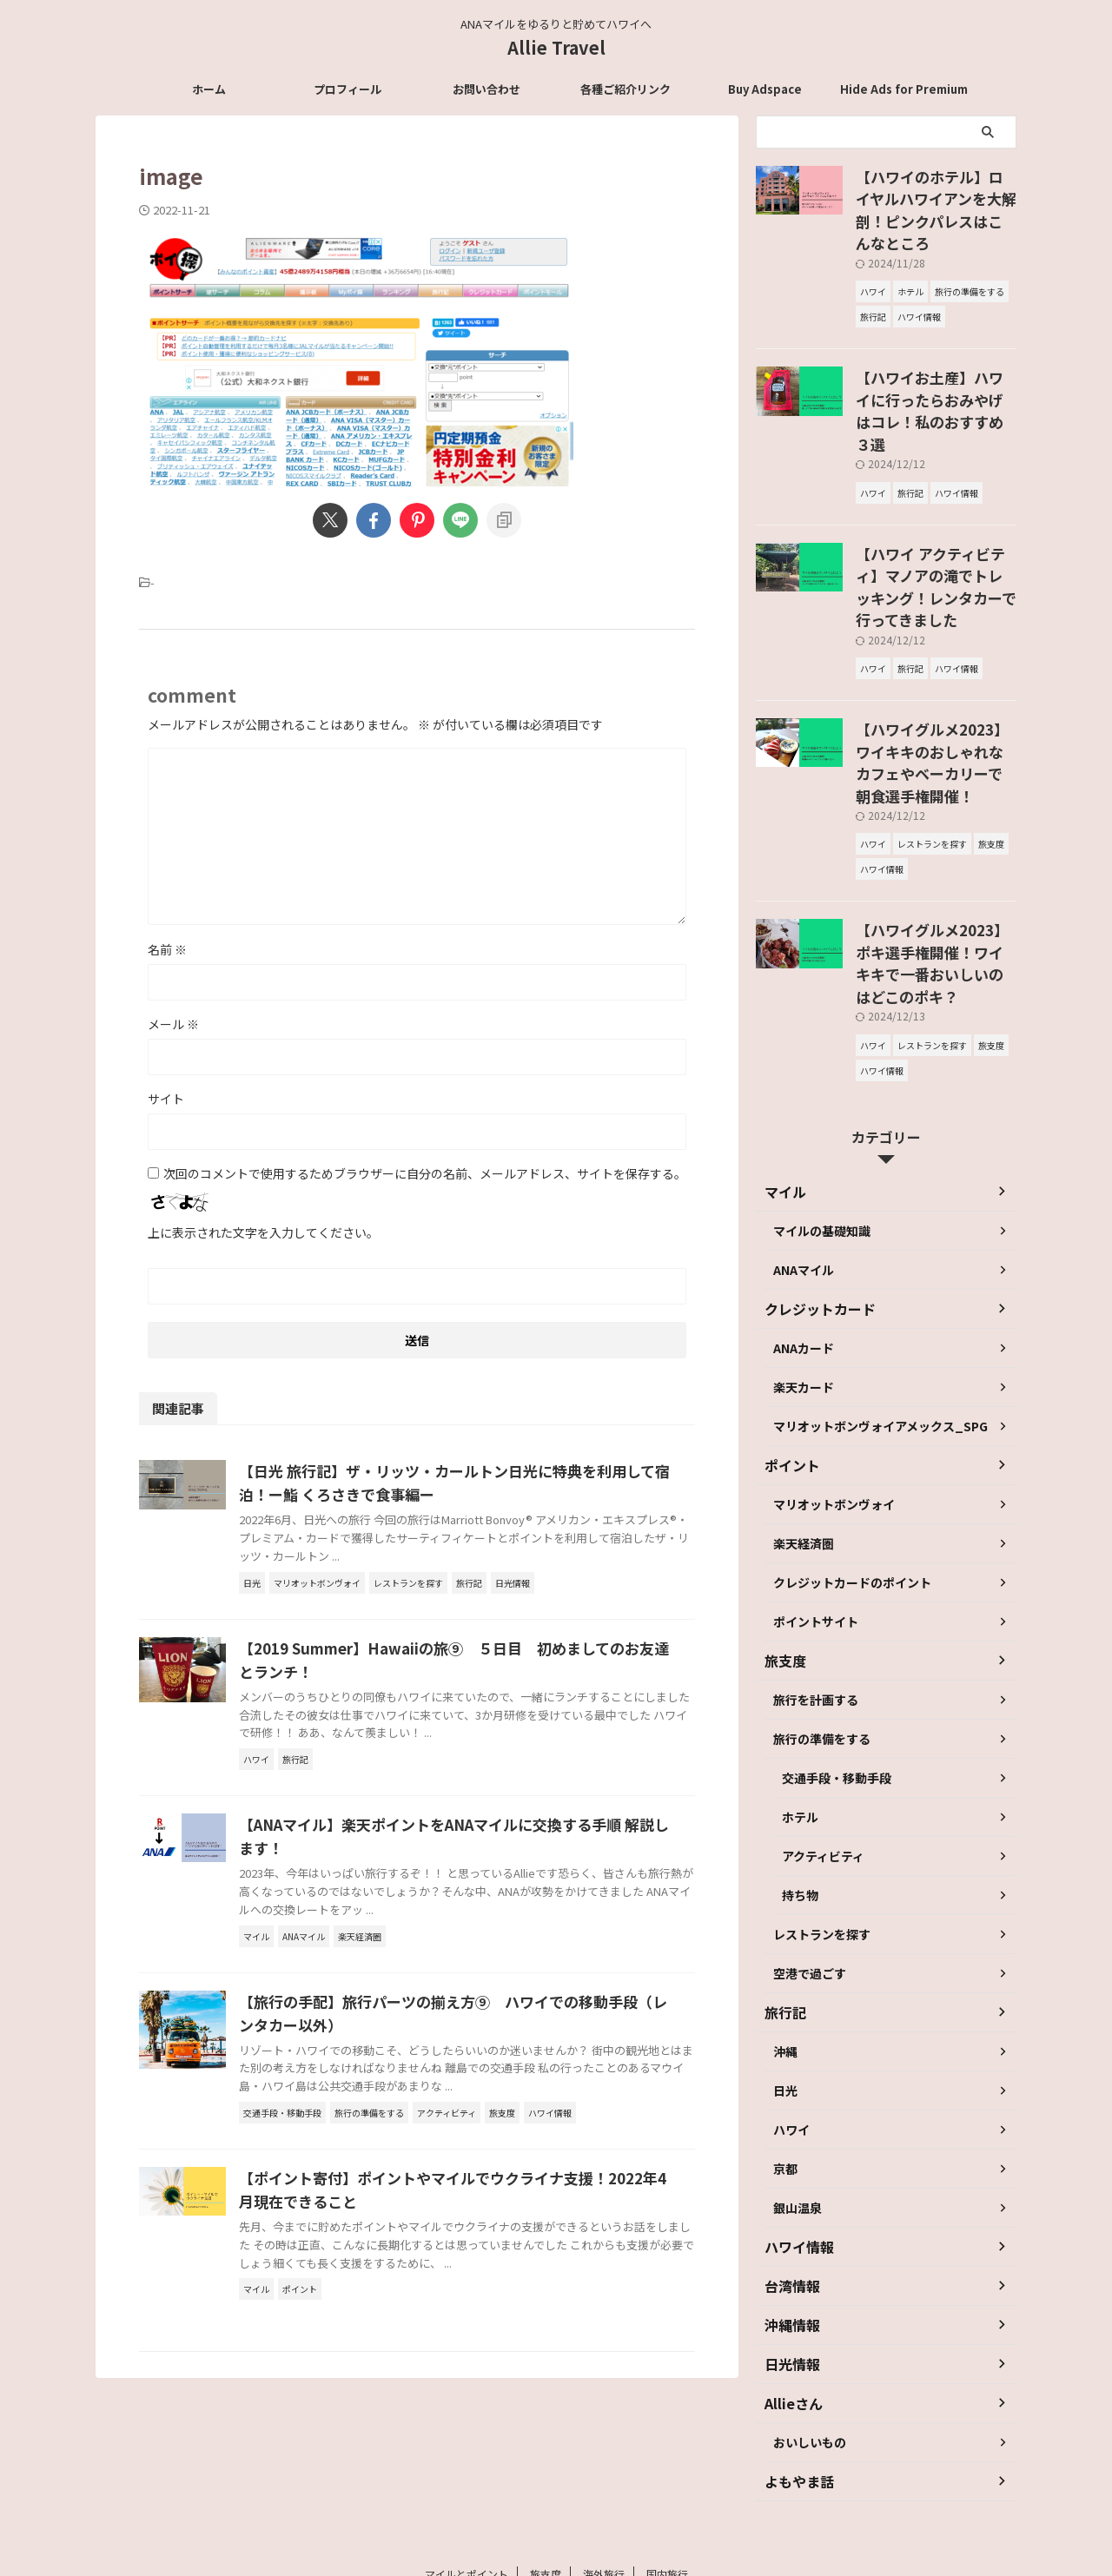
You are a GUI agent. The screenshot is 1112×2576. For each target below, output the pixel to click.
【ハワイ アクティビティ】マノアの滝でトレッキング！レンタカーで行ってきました (935, 511)
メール (173, 1024)
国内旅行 (667, 2461)
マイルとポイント (466, 2461)
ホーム (209, 89)
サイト (166, 1098)
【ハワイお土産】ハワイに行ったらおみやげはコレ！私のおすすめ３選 (935, 365)
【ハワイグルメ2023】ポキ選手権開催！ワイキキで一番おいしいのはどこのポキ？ (935, 827)
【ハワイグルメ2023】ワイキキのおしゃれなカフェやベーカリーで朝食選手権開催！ (935, 657)
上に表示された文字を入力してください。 (263, 1232)
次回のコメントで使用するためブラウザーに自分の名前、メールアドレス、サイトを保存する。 (424, 1173)
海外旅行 (604, 2461)
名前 (167, 949)
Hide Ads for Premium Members (904, 94)
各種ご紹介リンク (625, 89)
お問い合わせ (486, 89)
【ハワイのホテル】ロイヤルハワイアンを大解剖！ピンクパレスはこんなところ (935, 194)
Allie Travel (556, 47)
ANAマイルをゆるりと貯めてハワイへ (556, 2494)
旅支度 (545, 2461)
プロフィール (347, 89)
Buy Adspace (765, 89)
